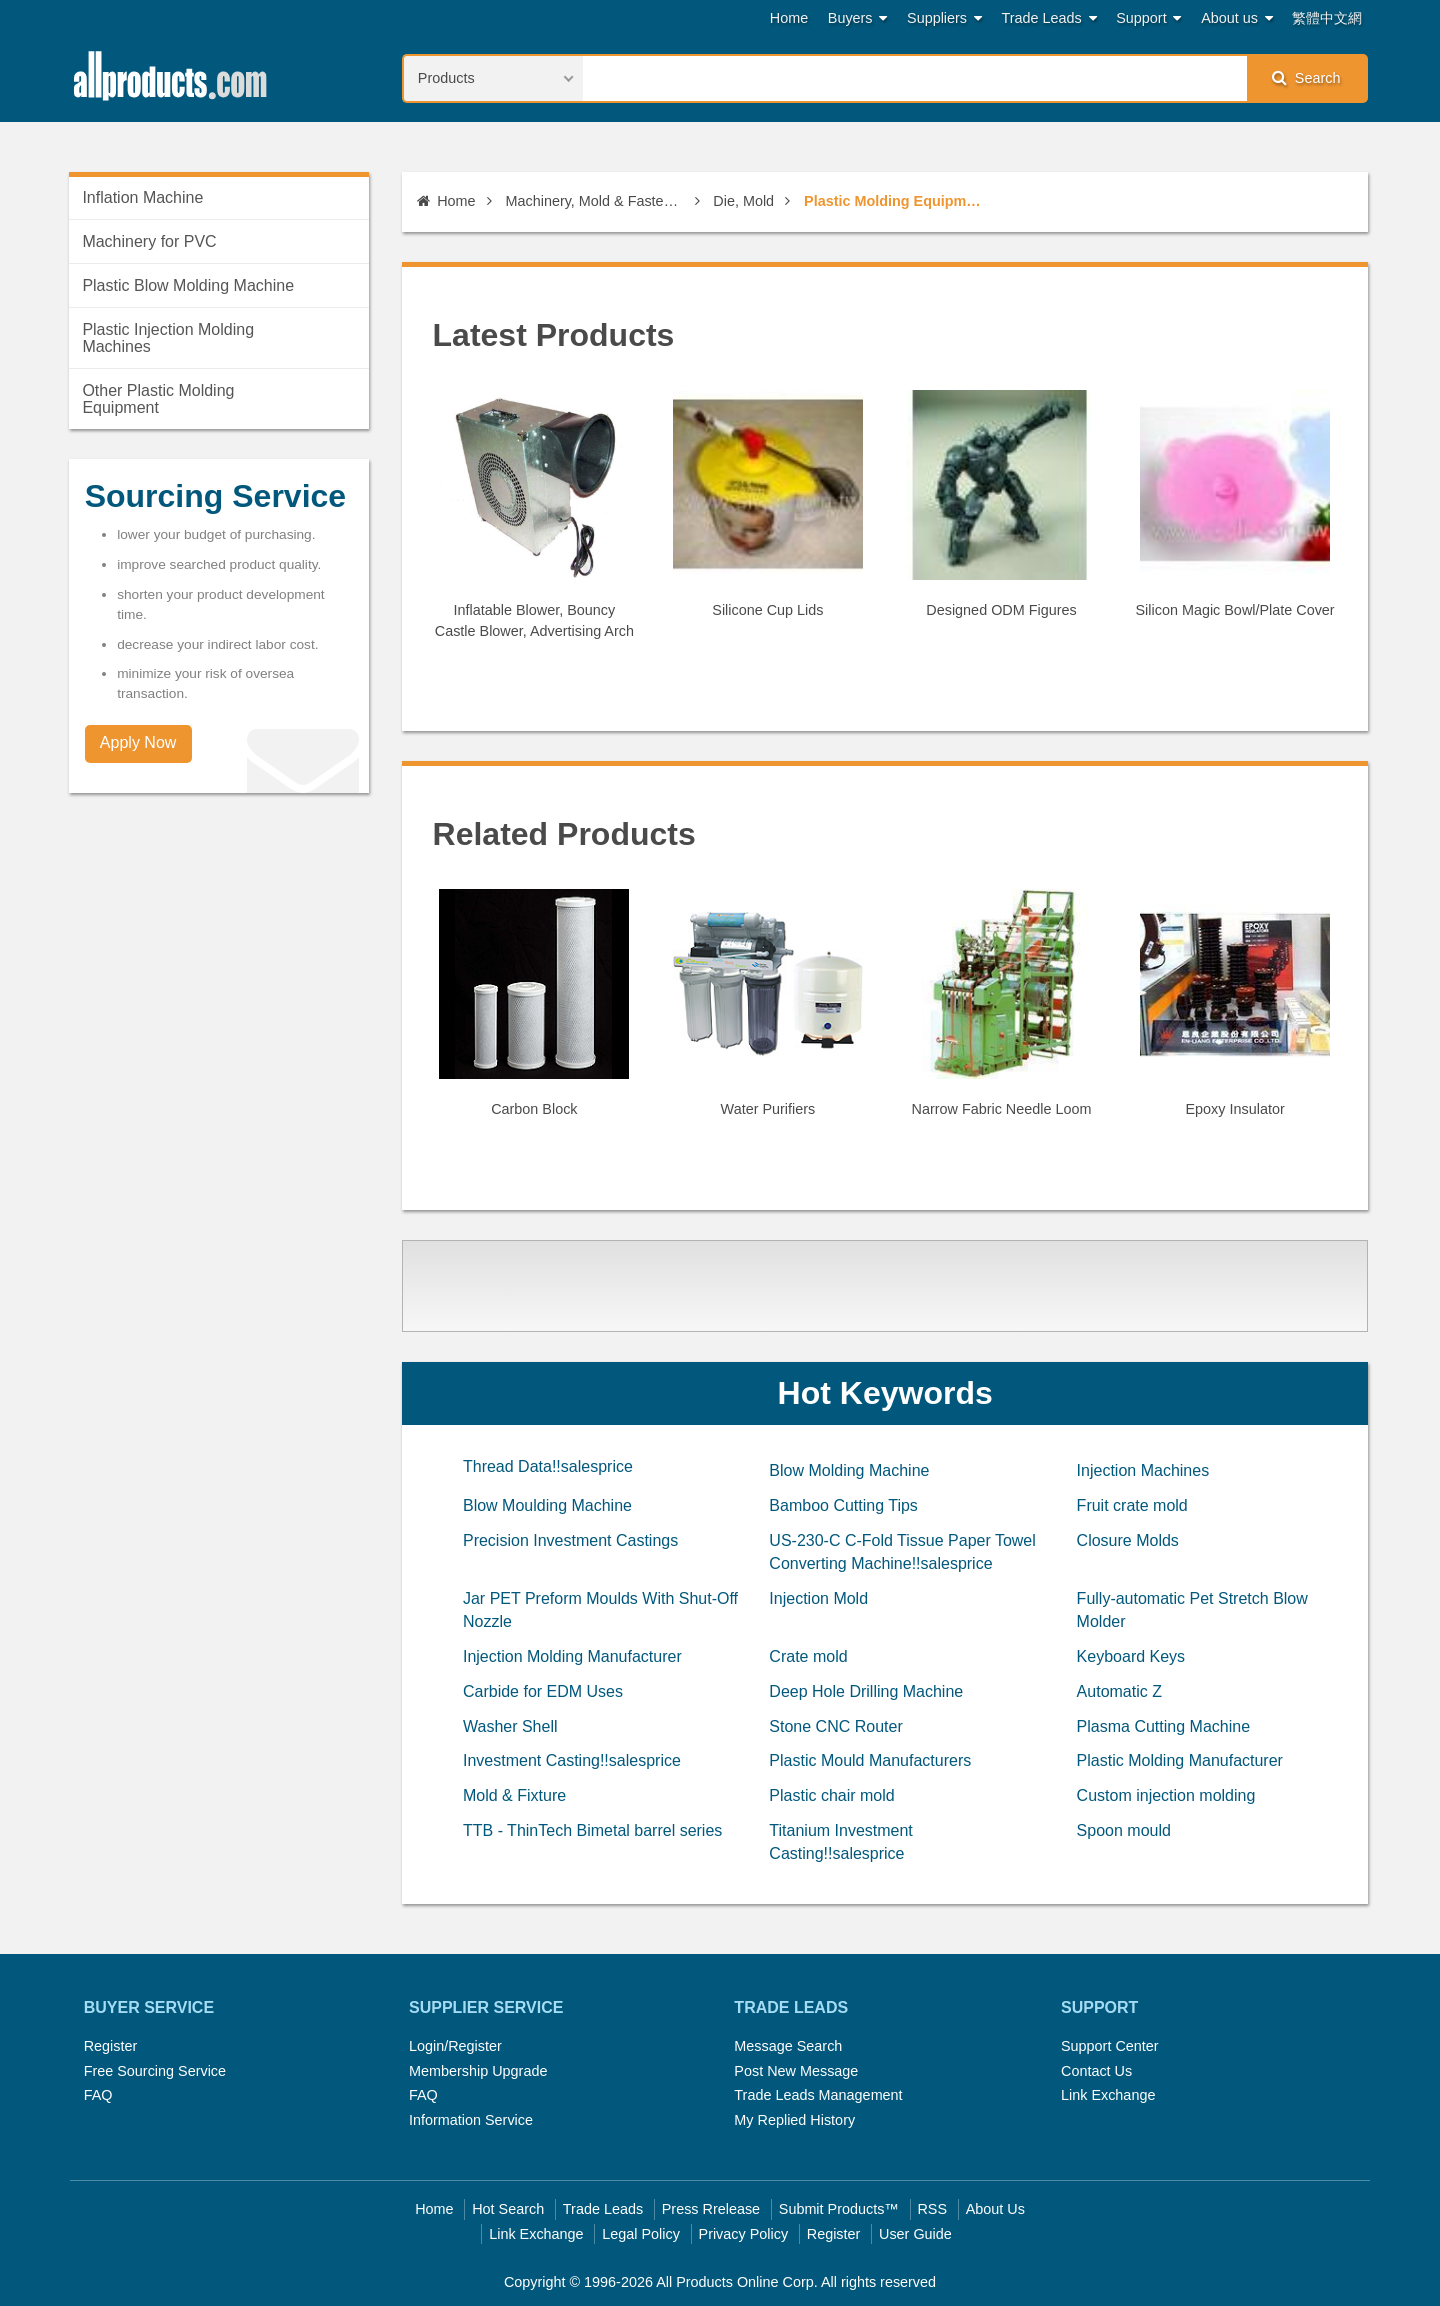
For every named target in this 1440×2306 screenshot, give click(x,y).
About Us (995, 2209)
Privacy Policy (744, 2234)
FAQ (98, 2095)
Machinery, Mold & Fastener (595, 201)
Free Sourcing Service (155, 2071)
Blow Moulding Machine (547, 1505)
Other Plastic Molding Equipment (158, 399)
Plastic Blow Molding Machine (188, 285)
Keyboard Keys (1131, 1656)
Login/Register (455, 2046)
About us (1237, 18)
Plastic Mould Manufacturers (870, 1760)
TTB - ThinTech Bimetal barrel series (592, 1830)
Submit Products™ (839, 2209)
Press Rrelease (711, 2209)
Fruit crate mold (1132, 1505)
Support (1148, 18)
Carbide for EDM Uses (543, 1691)
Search (1306, 77)
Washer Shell (510, 1726)
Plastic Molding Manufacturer (1180, 1760)
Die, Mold (743, 201)
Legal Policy (641, 2234)
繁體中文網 (1327, 18)
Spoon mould (1124, 1830)
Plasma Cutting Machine (1163, 1726)
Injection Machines (1143, 1470)
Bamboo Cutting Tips (843, 1505)
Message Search (788, 2046)
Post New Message (796, 2071)
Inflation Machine (142, 197)
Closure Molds (1128, 1540)
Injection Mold (818, 1598)
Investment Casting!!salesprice (572, 1760)
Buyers (858, 18)
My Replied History (794, 2120)
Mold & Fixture (514, 1795)
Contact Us (1096, 2071)
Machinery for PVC (149, 241)
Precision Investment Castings (570, 1540)
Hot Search (508, 2209)
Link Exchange (1108, 2095)
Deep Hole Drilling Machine (866, 1691)
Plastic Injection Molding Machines (168, 338)
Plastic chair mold (831, 1795)
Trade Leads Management (818, 2095)
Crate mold (808, 1656)
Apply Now (138, 742)
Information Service (471, 2120)
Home (789, 18)
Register (111, 2046)
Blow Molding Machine (849, 1470)
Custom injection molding (1166, 1795)
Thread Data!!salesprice (548, 1466)
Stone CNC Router (835, 1726)
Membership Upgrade (478, 2071)
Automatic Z (1119, 1691)
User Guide (915, 2234)
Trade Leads (1049, 18)
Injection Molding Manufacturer (572, 1656)
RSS (932, 2209)
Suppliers (944, 18)
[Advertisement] (888, 1308)
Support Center (1110, 2046)
